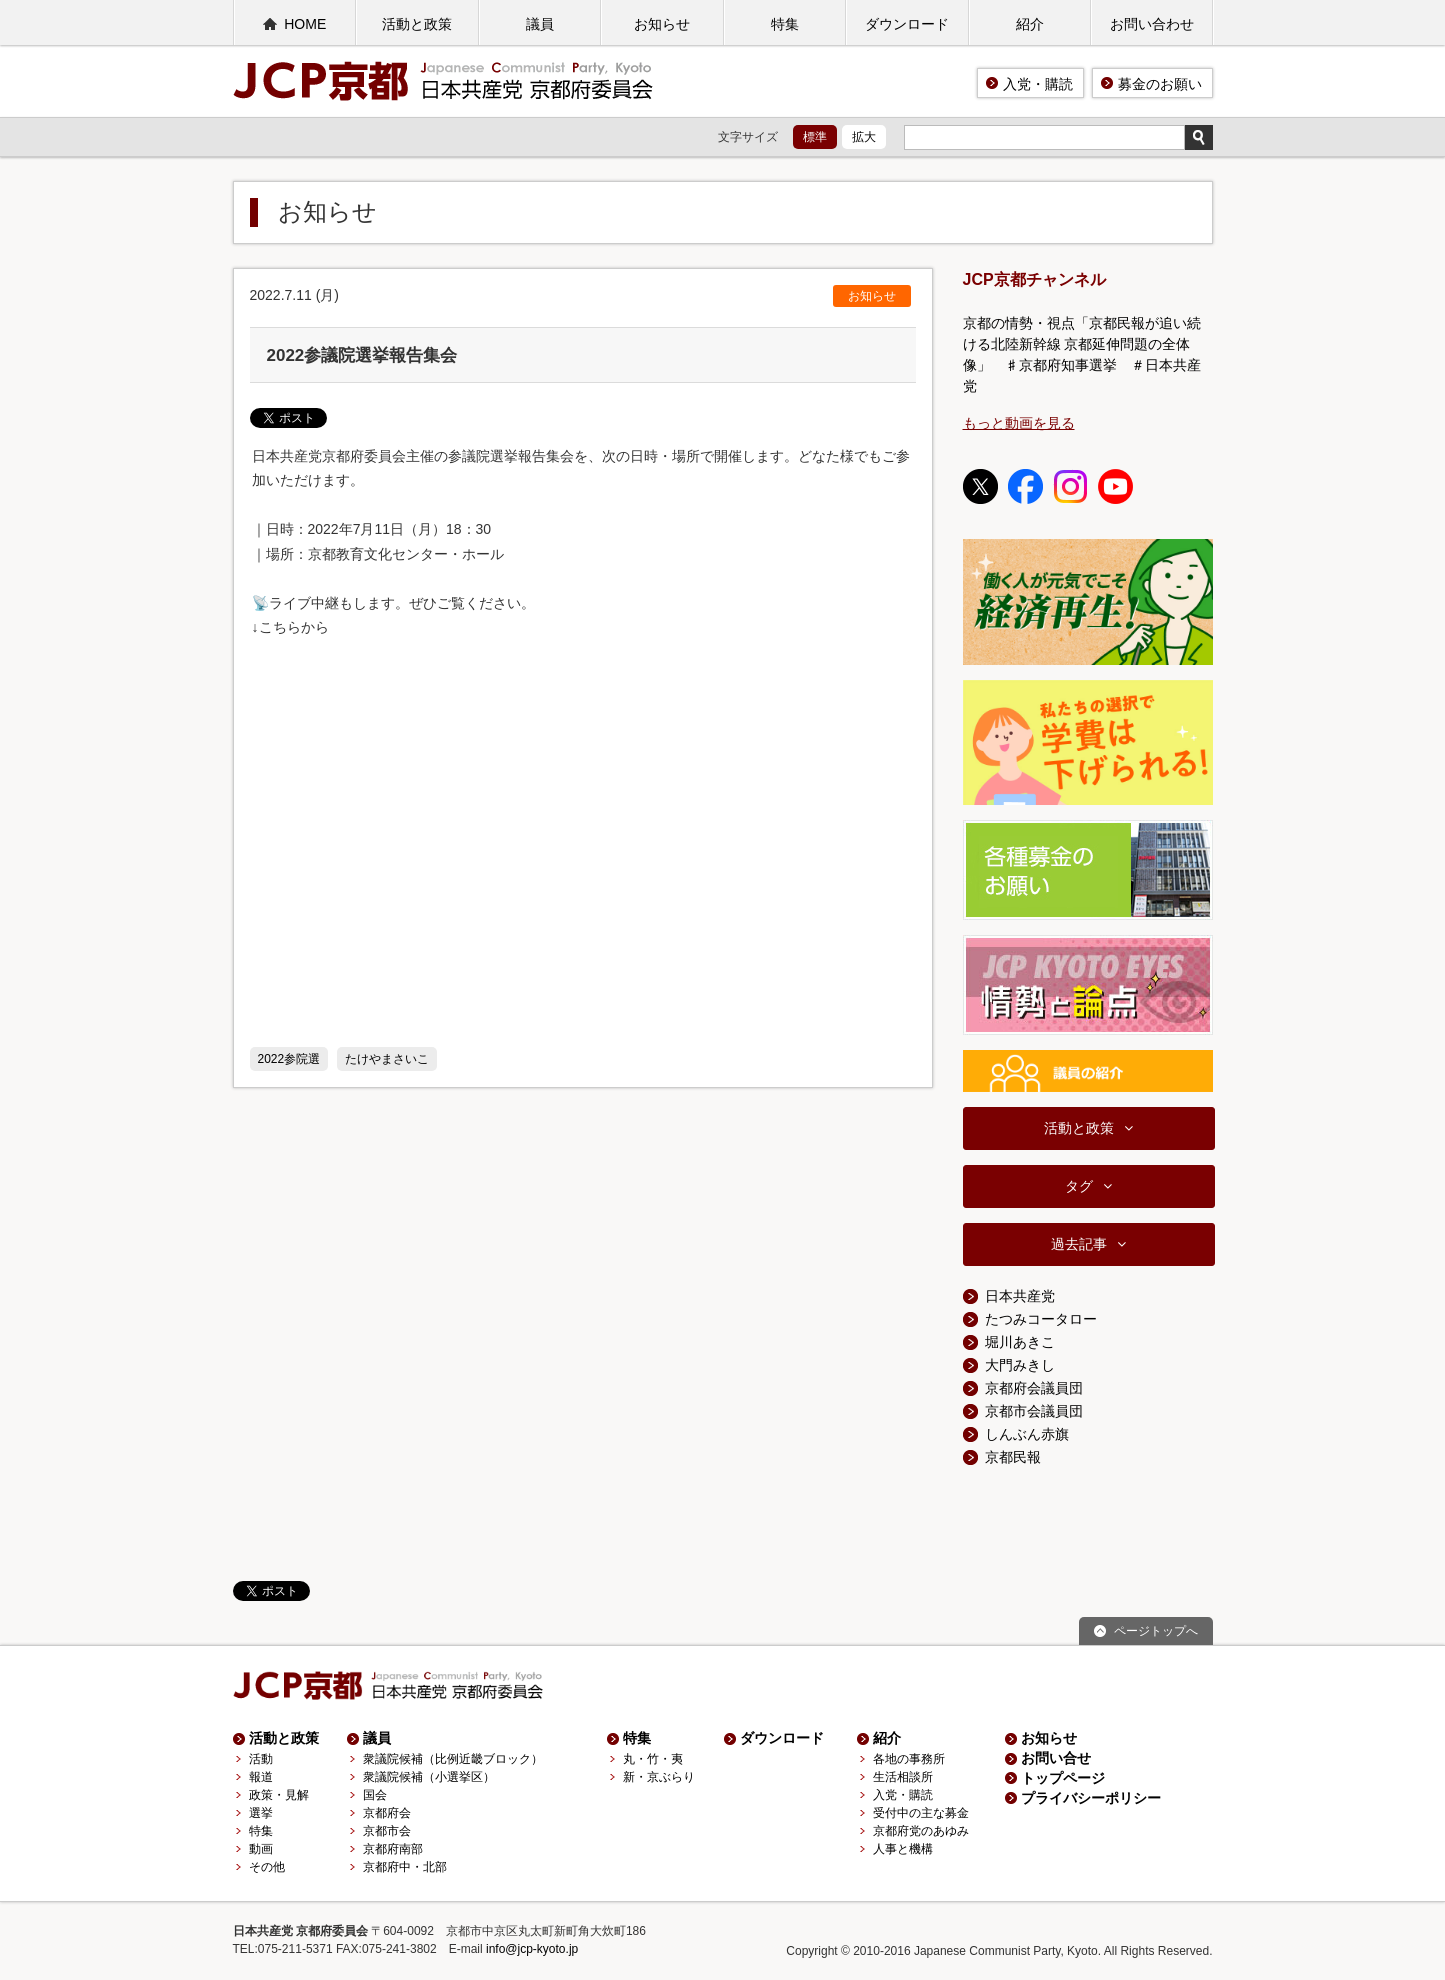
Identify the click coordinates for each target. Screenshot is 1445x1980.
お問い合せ (1056, 1758)
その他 (267, 1867)
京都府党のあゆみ (921, 1831)
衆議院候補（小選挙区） (429, 1777)
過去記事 (1079, 1244)
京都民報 (1013, 1457)
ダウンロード (907, 24)
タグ (1079, 1186)
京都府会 (387, 1813)
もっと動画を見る (1019, 423)
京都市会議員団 (1034, 1411)
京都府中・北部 (405, 1867)
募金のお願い (1160, 84)
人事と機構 (903, 1849)
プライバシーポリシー (1091, 1798)
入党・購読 (1038, 84)
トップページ (1063, 1778)
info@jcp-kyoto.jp (532, 1949)
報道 (261, 1777)
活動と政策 (417, 24)
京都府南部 (393, 1849)
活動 (261, 1759)
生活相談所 (903, 1777)
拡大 (864, 137)
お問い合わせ (1152, 24)
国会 (375, 1795)
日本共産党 (1020, 1296)
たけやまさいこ (387, 1059)
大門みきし (1020, 1365)
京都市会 (387, 1831)
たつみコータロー (1041, 1319)
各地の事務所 (909, 1759)
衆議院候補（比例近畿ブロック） (453, 1759)
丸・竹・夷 (653, 1759)
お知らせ (662, 24)
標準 (815, 137)
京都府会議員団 (1034, 1388)
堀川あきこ (1020, 1342)
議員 (540, 24)
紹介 (1030, 24)
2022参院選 (289, 1059)
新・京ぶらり (659, 1777)
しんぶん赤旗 (1027, 1434)
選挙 (261, 1813)
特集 (785, 24)
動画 (261, 1849)
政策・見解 (279, 1795)
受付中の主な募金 (921, 1813)
